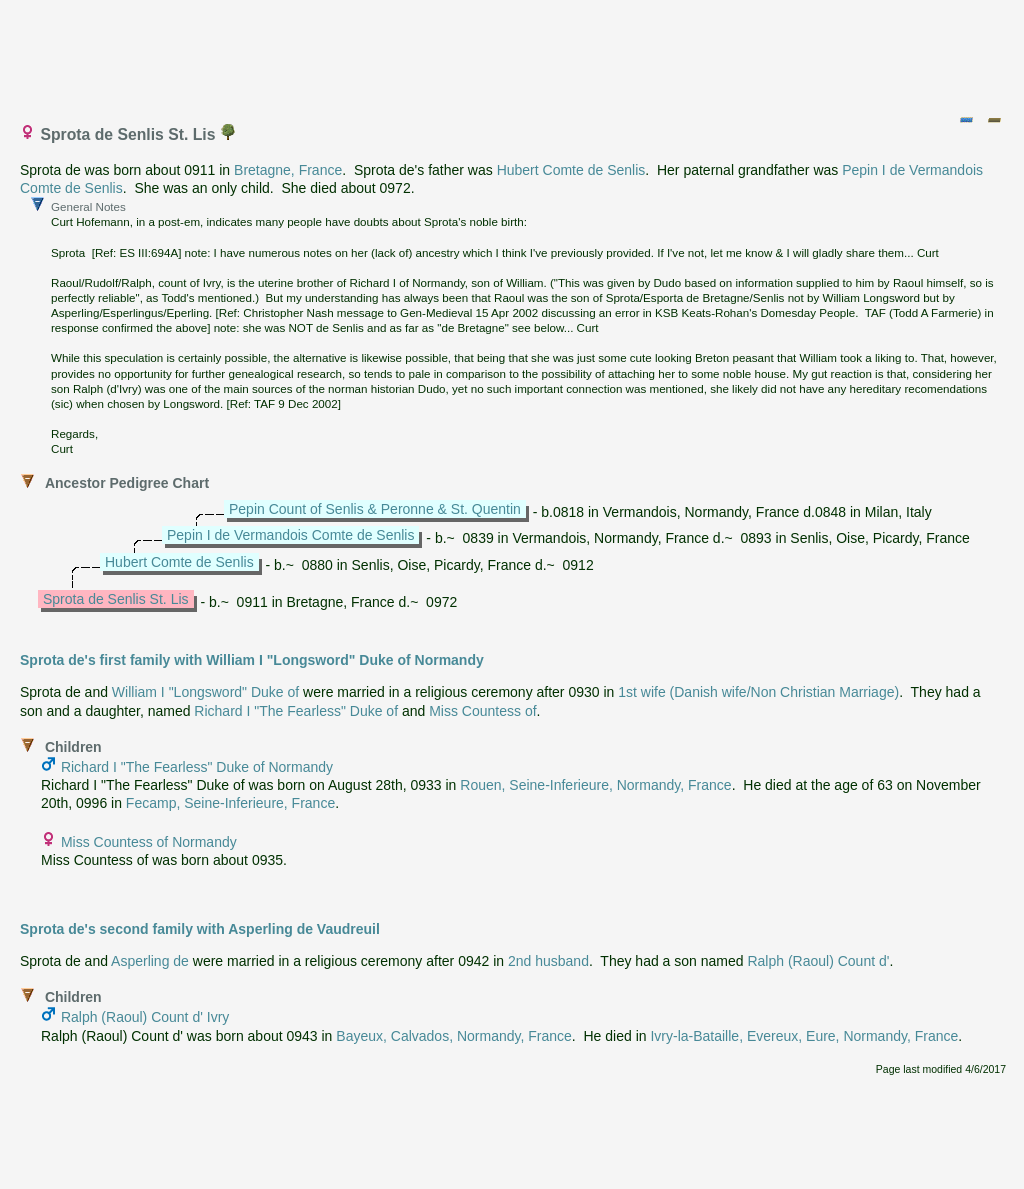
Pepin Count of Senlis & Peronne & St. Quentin (375, 509)
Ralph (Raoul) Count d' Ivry (145, 1017)
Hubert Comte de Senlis (571, 170)
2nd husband (548, 961)
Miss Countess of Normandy (149, 842)
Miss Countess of (482, 711)
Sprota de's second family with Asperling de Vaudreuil (200, 929)
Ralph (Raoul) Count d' (818, 961)
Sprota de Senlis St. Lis (116, 599)
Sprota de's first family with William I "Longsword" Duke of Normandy (252, 660)
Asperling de (150, 961)
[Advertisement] (513, 53)
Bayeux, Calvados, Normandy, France (454, 1036)
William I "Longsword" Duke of (205, 692)
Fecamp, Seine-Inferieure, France (230, 803)
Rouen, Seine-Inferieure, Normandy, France (595, 785)
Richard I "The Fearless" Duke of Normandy (197, 767)
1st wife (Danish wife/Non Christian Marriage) (758, 692)
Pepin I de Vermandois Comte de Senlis (290, 535)
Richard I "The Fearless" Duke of (296, 711)
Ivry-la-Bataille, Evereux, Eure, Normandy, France (804, 1036)
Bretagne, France (288, 170)
